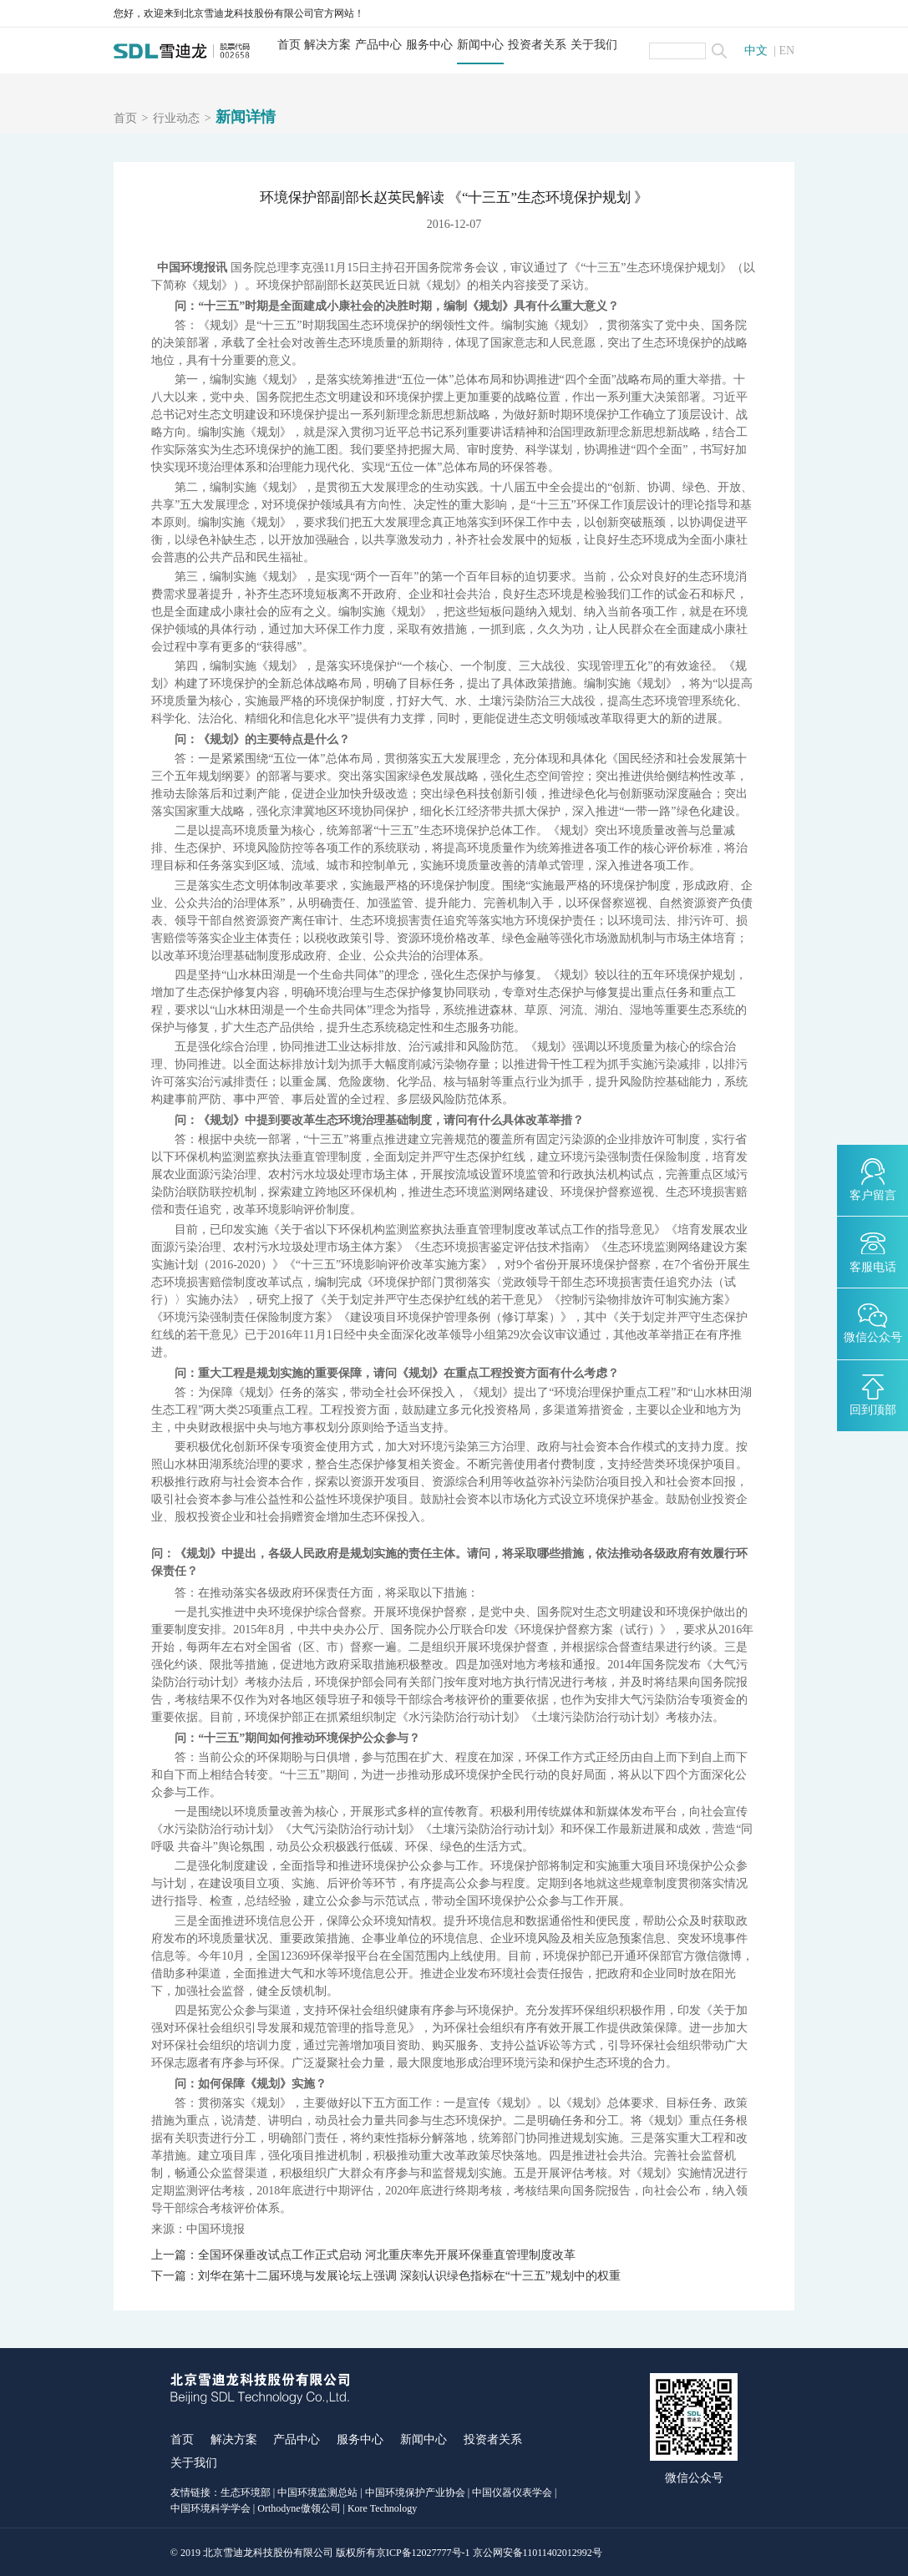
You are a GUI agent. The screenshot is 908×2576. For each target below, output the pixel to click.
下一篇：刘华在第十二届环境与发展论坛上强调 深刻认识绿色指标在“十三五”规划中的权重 (386, 2276)
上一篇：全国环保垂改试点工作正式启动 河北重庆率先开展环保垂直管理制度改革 (363, 2255)
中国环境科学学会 (210, 2508)
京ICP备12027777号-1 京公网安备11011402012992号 (489, 2553)
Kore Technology (382, 2508)
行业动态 (176, 118)
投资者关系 (537, 44)
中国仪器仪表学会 (512, 2492)
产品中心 (378, 44)
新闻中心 (480, 44)
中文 (756, 51)
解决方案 (327, 44)
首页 (289, 44)
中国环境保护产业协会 (415, 2492)
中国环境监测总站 (317, 2492)
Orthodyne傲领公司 (298, 2508)
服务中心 (429, 44)
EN (786, 51)
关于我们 (594, 44)
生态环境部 (246, 2492)
